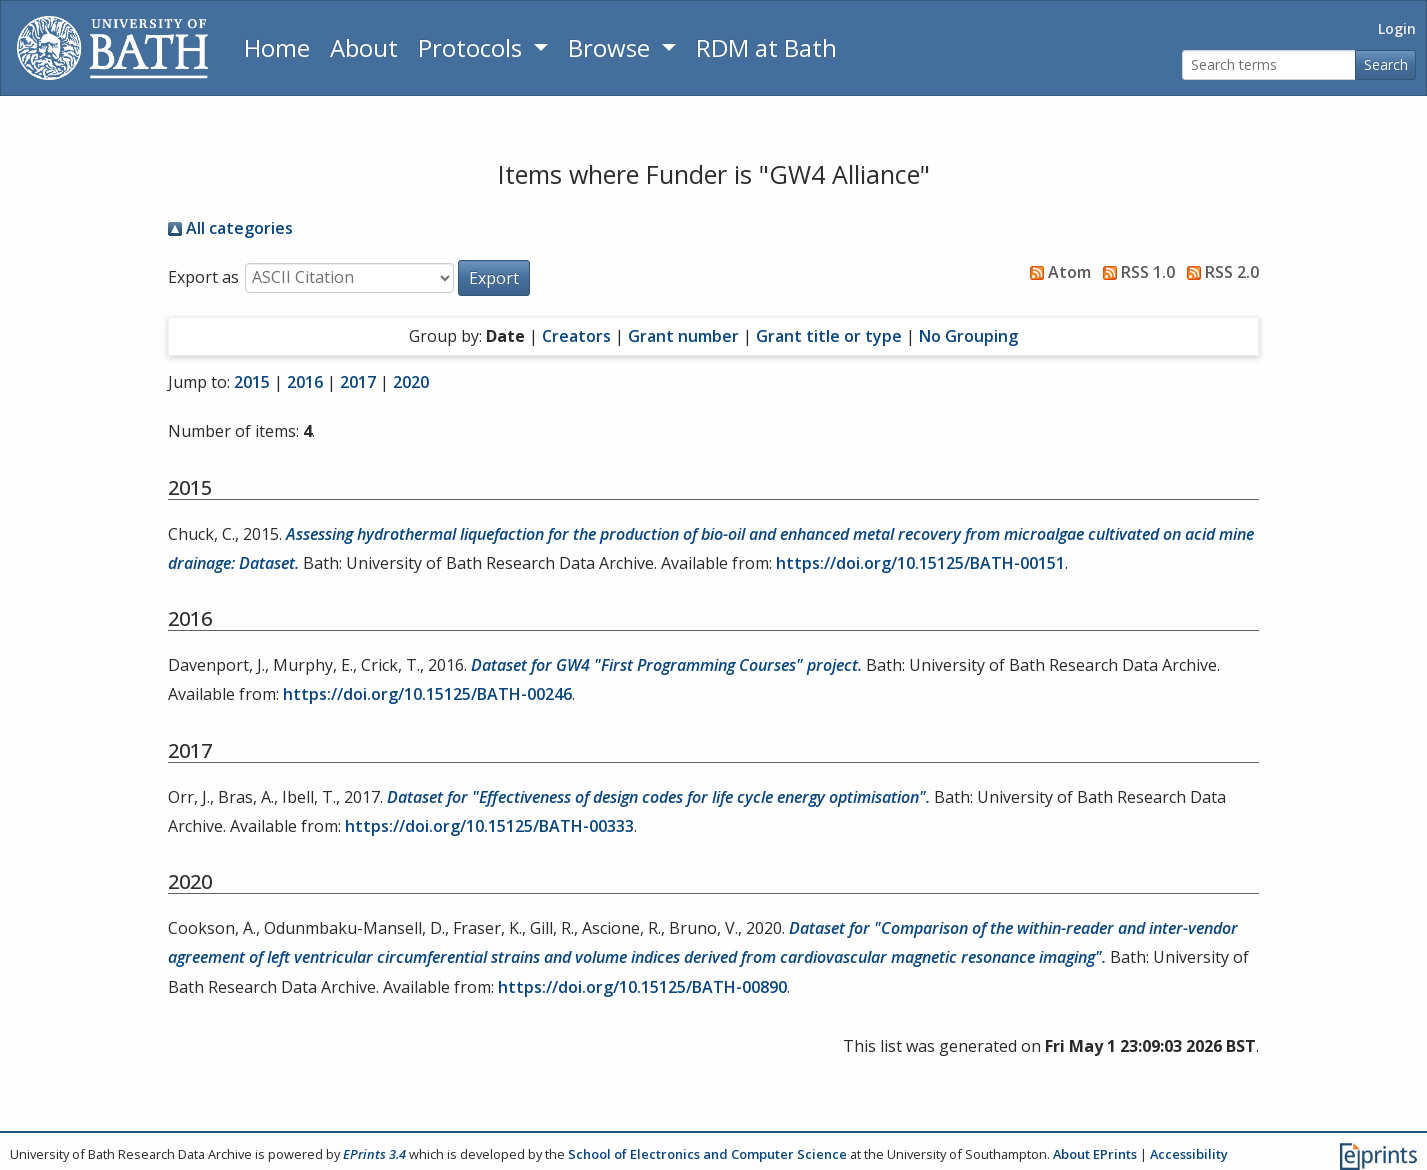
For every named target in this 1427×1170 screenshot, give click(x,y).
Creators (576, 336)
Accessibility (1189, 1154)
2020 (411, 382)
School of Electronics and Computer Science (707, 1154)
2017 (358, 382)
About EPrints (1095, 1154)
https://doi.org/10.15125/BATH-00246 (427, 694)
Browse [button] (612, 47)
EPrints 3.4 (374, 1154)
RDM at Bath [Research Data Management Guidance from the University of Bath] (766, 47)
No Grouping (968, 336)
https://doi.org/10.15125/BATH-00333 (489, 826)
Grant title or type (829, 336)
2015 (252, 382)
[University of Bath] (112, 48)
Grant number (683, 336)
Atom (1056, 272)
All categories (230, 228)
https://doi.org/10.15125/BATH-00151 (920, 563)
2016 (305, 382)
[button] (494, 278)
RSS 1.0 (1135, 272)
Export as (203, 277)
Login (1397, 28)
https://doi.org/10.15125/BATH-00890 (642, 987)
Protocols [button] (473, 47)
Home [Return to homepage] (277, 47)
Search (1386, 64)
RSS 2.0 (1219, 272)
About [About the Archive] (364, 47)
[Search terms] (1269, 65)
